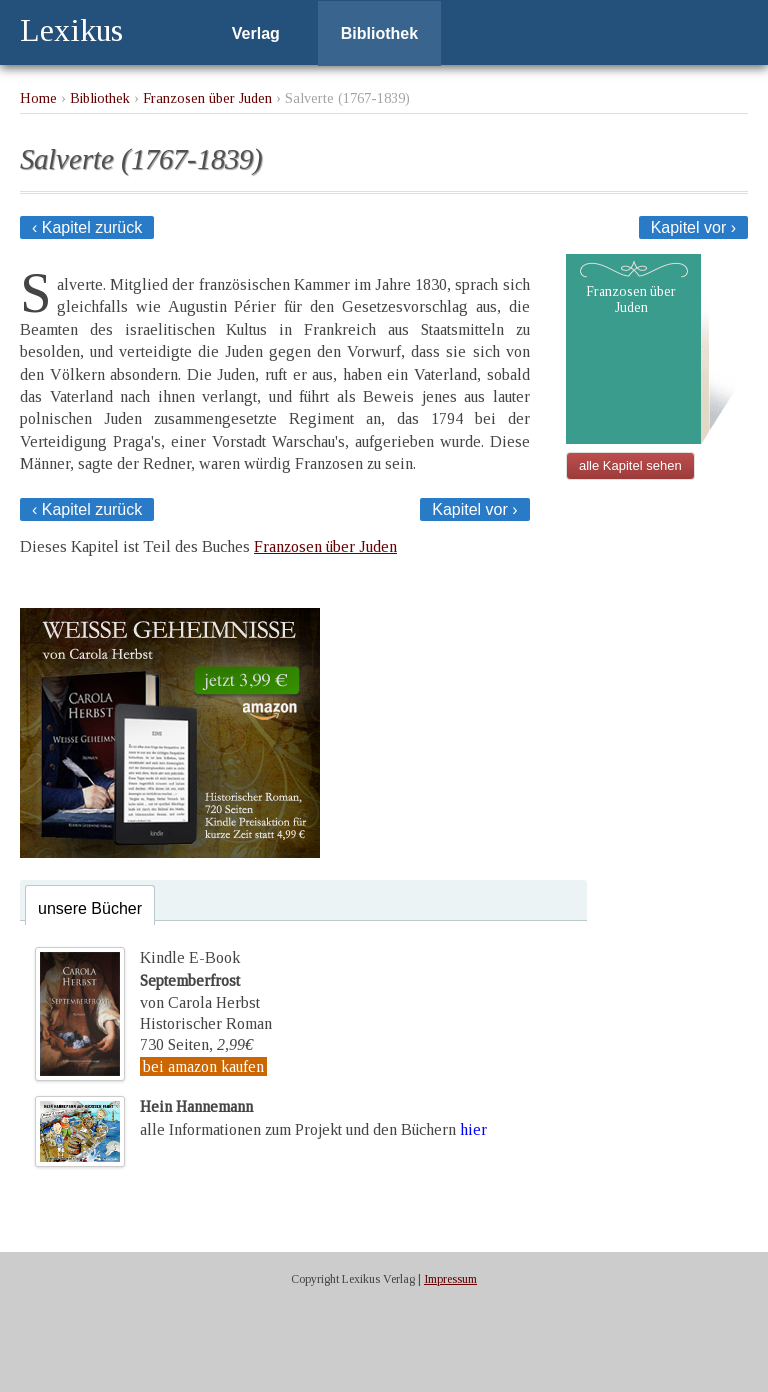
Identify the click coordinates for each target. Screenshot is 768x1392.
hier (473, 1129)
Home (38, 98)
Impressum (450, 1279)
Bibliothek (379, 33)
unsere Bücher (90, 908)
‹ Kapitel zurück (87, 227)
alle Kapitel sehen (630, 465)
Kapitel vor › (693, 227)
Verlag (256, 33)
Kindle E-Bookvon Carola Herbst (200, 980)
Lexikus (71, 30)
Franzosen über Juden (207, 98)
